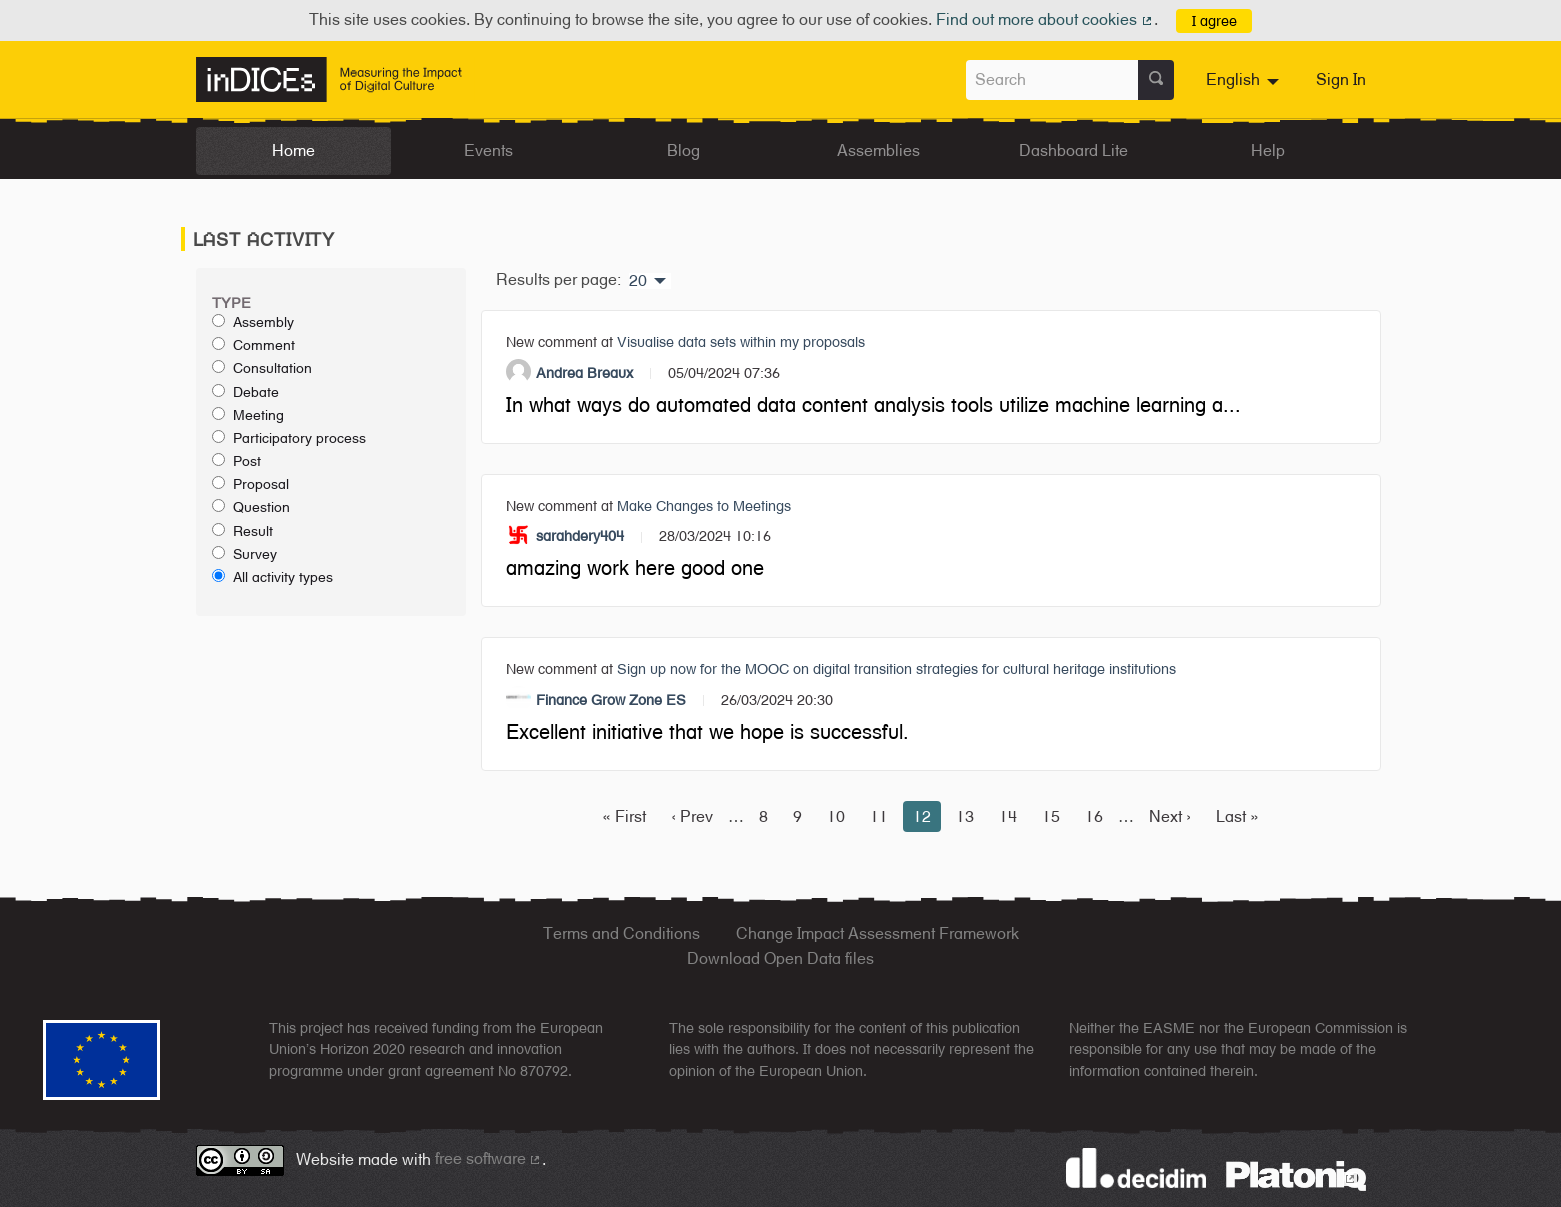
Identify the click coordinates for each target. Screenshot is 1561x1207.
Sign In (1341, 79)
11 (879, 816)
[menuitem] (1245, 80)
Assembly (253, 322)
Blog (683, 150)
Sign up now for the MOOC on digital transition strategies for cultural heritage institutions (896, 668)
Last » (1237, 816)
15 (1051, 816)
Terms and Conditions (621, 933)
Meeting (248, 415)
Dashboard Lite (1073, 150)
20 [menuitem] (638, 281)
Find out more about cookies (1045, 19)
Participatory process (289, 438)
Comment (253, 345)
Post (236, 461)
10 (836, 816)
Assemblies (878, 150)
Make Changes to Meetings (704, 505)
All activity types (272, 577)
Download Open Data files (780, 958)
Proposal (250, 484)
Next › (1170, 816)
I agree (1214, 20)
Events (488, 150)
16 (1094, 816)
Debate (245, 392)
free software (489, 1158)
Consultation (262, 368)
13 (965, 816)
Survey (244, 554)
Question (251, 507)
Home (293, 150)
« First (624, 816)
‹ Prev (692, 816)
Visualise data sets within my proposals (741, 341)
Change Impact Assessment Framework (877, 933)
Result (242, 531)
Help (1268, 150)
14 (1008, 816)
